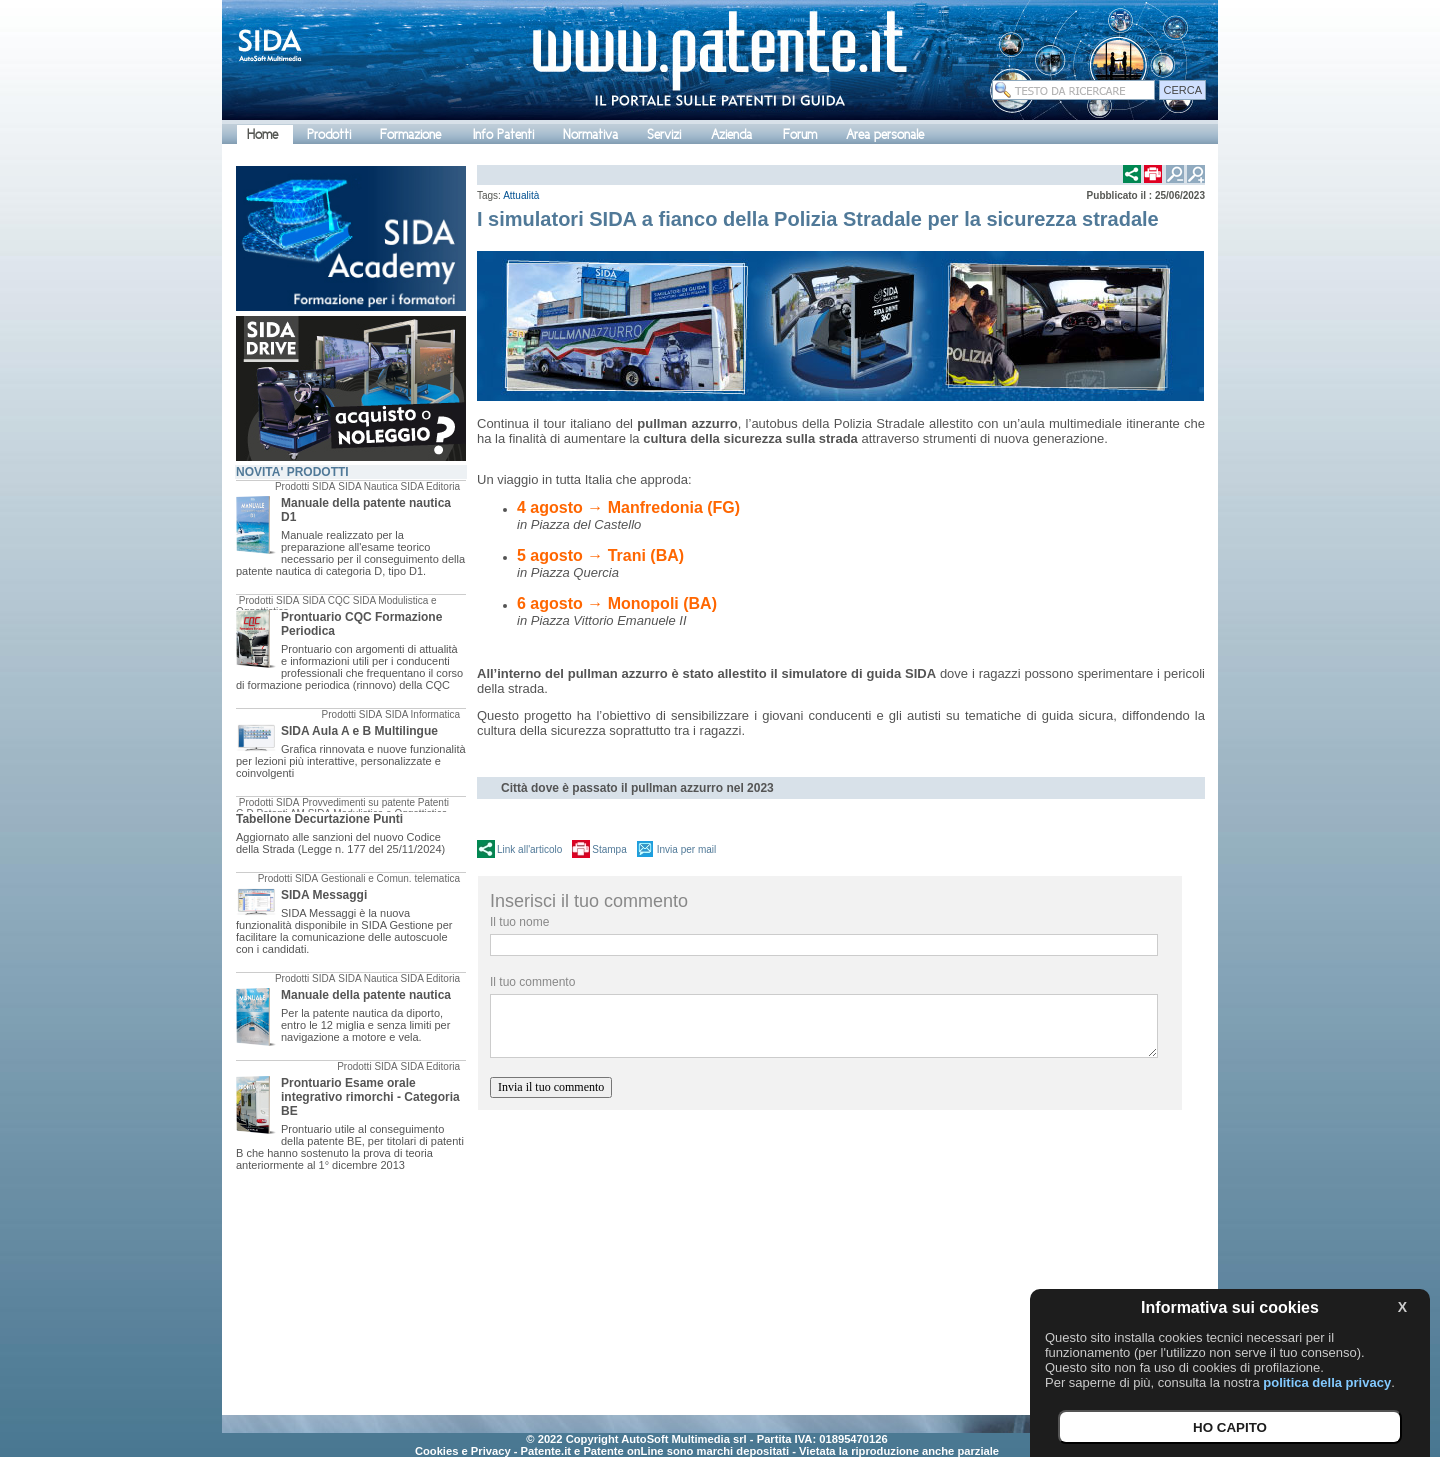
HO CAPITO (1230, 1427)
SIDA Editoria (430, 486)
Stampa (609, 849)
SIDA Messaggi (324, 895)
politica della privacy (1327, 1382)
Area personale (885, 134)
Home (262, 134)
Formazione (410, 134)
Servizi (664, 134)
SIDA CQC (326, 600)
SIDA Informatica (422, 714)
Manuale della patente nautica (366, 995)
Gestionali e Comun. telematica (390, 878)
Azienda (731, 134)
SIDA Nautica (367, 486)
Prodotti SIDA (305, 486)
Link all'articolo (529, 849)
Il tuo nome (519, 922)
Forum (800, 134)
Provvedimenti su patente (358, 802)
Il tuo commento (532, 982)
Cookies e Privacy (463, 1451)
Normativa (590, 134)
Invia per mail (686, 849)
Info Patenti (503, 134)
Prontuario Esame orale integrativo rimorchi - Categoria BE (370, 1097)
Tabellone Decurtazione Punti (319, 819)
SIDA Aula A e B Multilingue (359, 731)
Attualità (521, 195)
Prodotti (329, 134)
